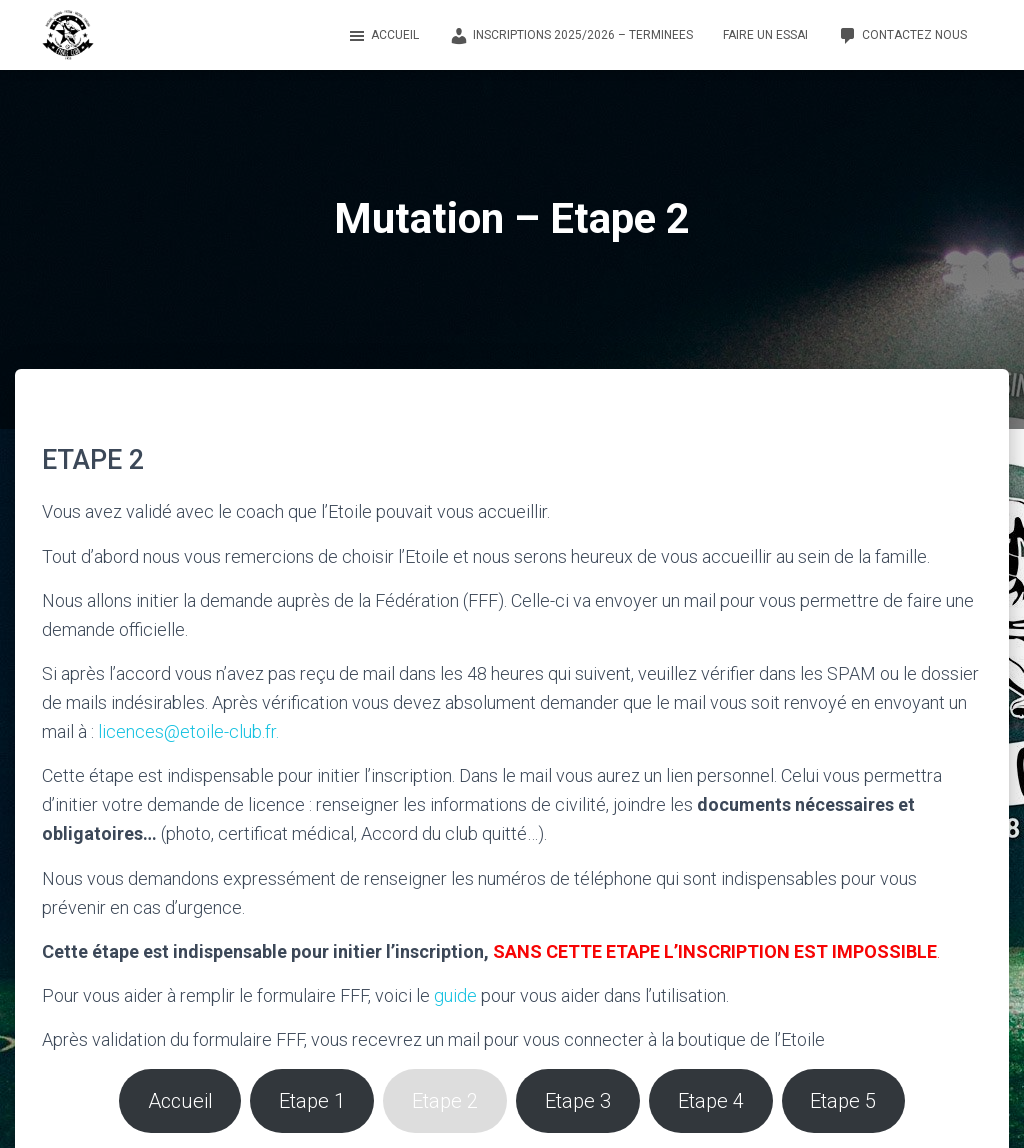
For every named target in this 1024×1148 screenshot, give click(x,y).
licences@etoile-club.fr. (188, 731)
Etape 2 (446, 1101)
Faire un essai (765, 35)
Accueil (383, 36)
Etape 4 (712, 1101)
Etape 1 (313, 1101)
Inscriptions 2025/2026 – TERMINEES (571, 36)
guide (455, 995)
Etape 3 (579, 1101)
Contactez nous (902, 36)
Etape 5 (845, 1101)
